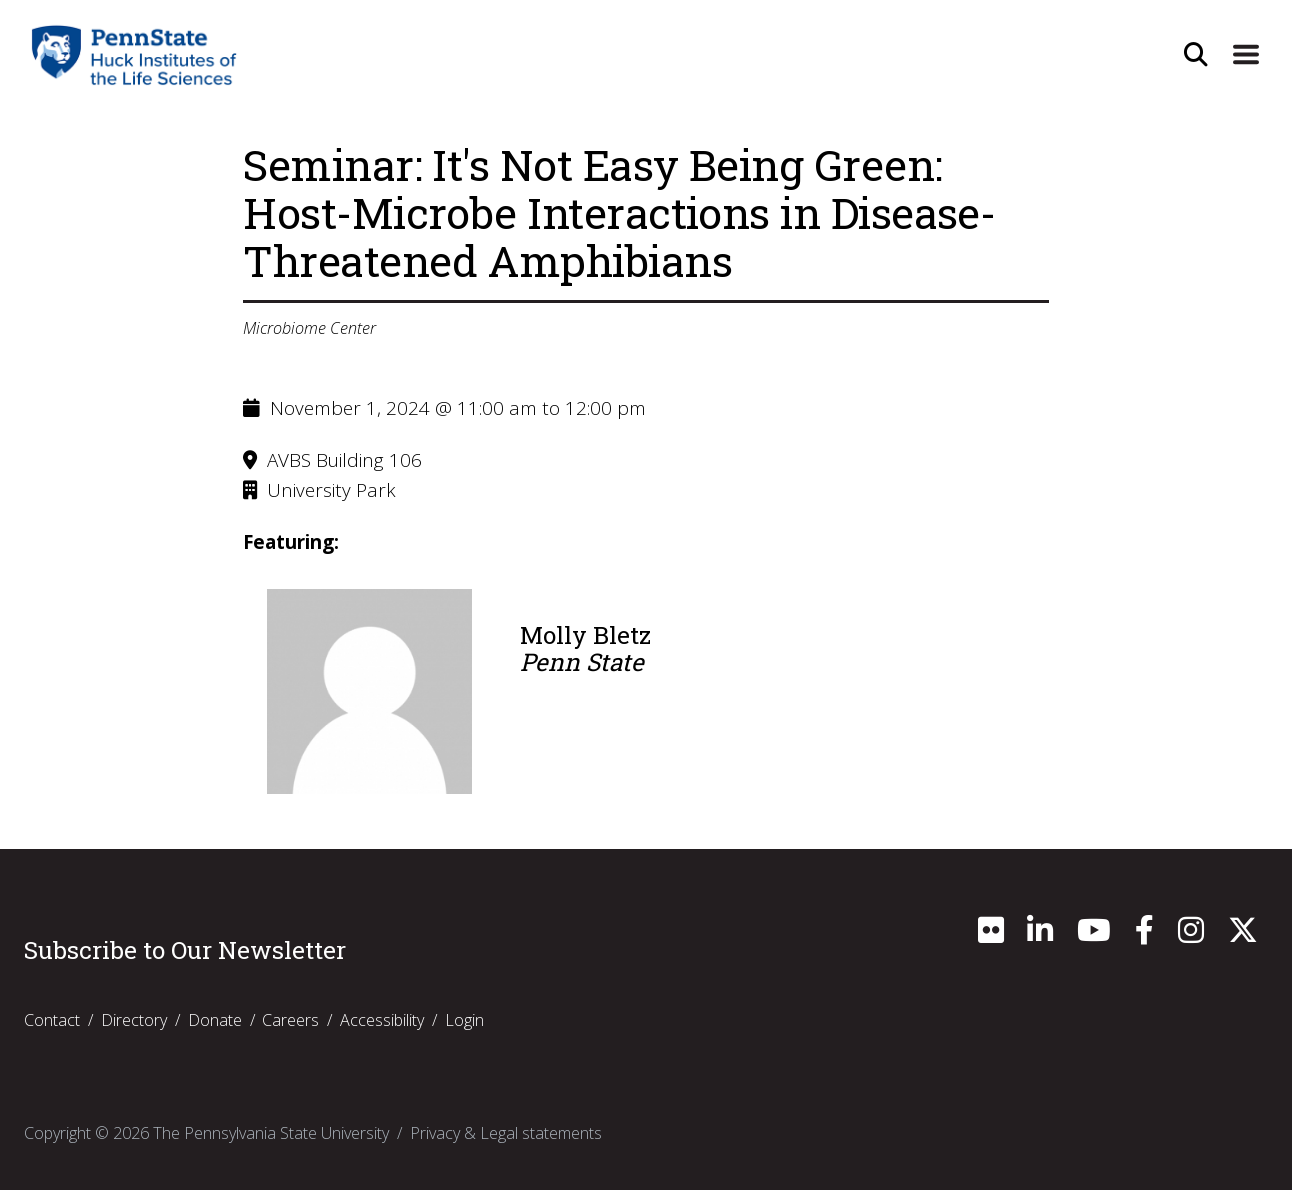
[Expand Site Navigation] (1245, 55)
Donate (215, 1020)
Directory (134, 1020)
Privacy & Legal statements (506, 1133)
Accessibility (382, 1020)
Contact (52, 1020)
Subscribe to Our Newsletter (185, 950)
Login (464, 1020)
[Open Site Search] (1193, 55)
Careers (290, 1020)
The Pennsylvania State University (271, 1133)
